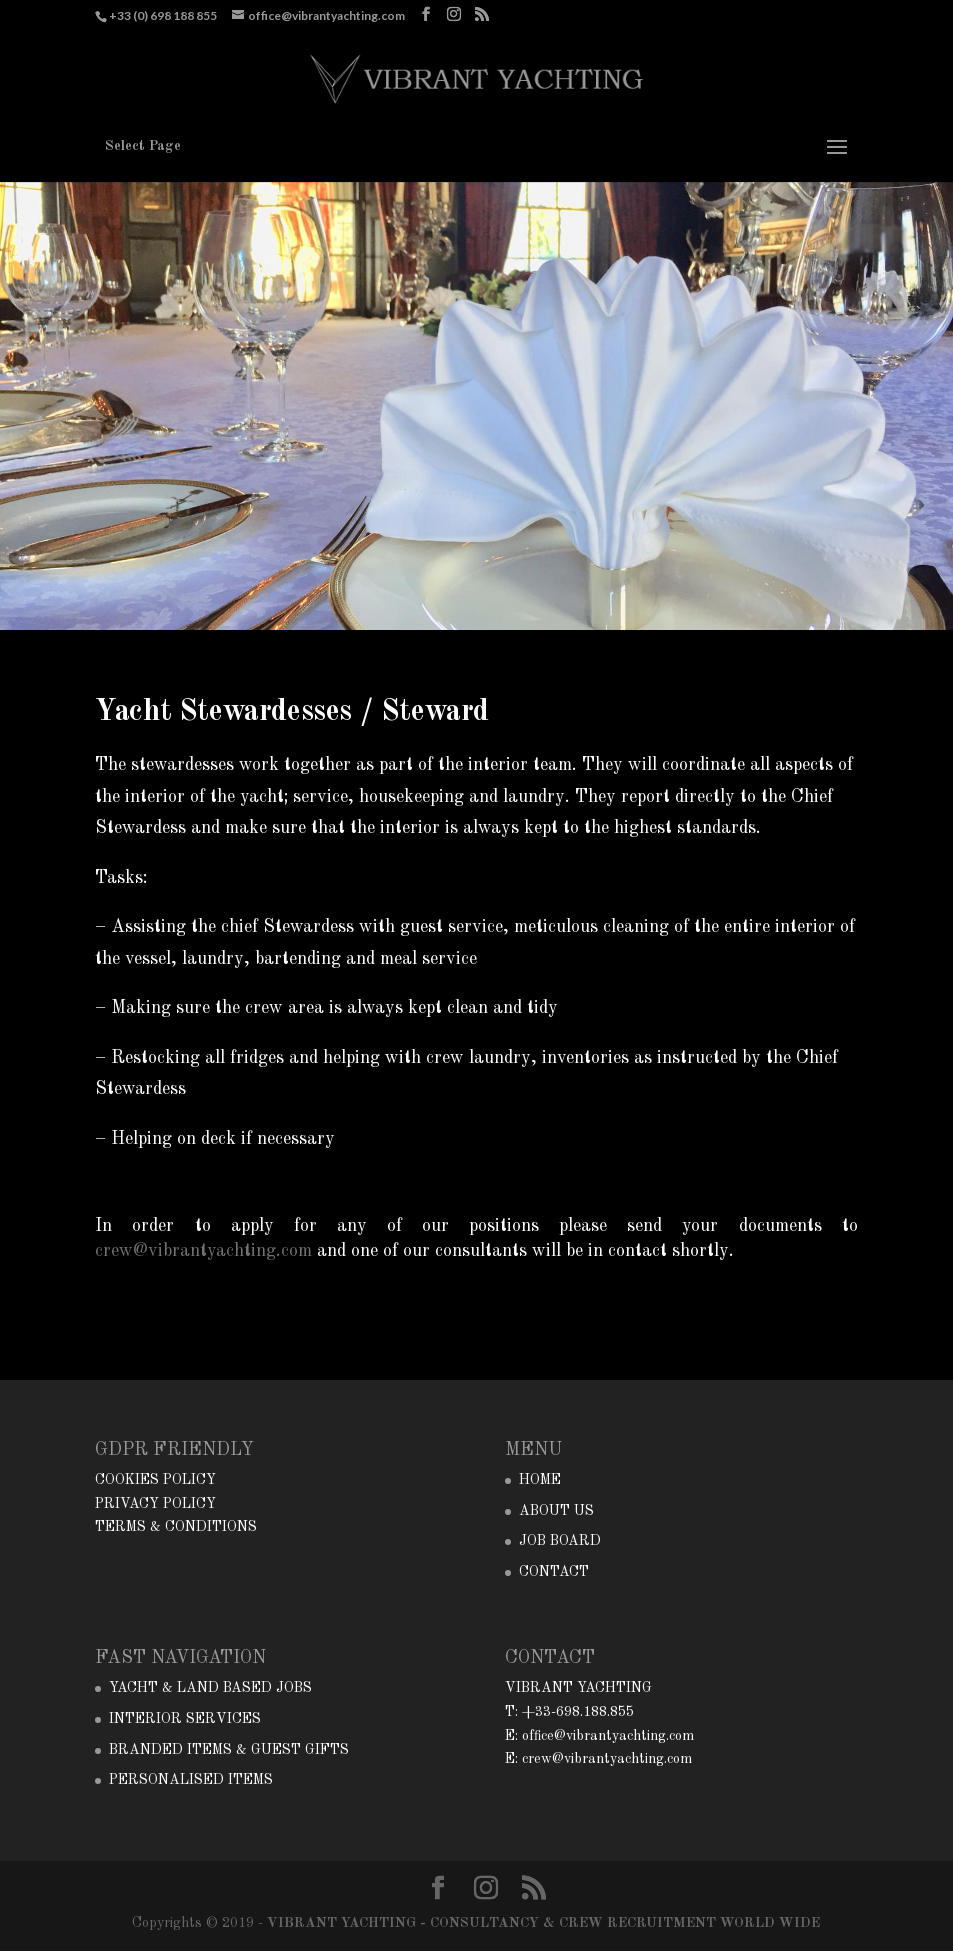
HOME (540, 1480)
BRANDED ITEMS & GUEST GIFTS (229, 1750)
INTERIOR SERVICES (185, 1719)
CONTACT (554, 1572)
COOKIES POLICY (155, 1480)
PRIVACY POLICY (155, 1504)
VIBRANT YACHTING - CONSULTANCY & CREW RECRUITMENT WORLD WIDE (543, 1923)
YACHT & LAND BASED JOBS (210, 1688)
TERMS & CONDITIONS (176, 1527)
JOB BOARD (560, 1541)
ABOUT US (556, 1511)
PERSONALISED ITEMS (191, 1780)
